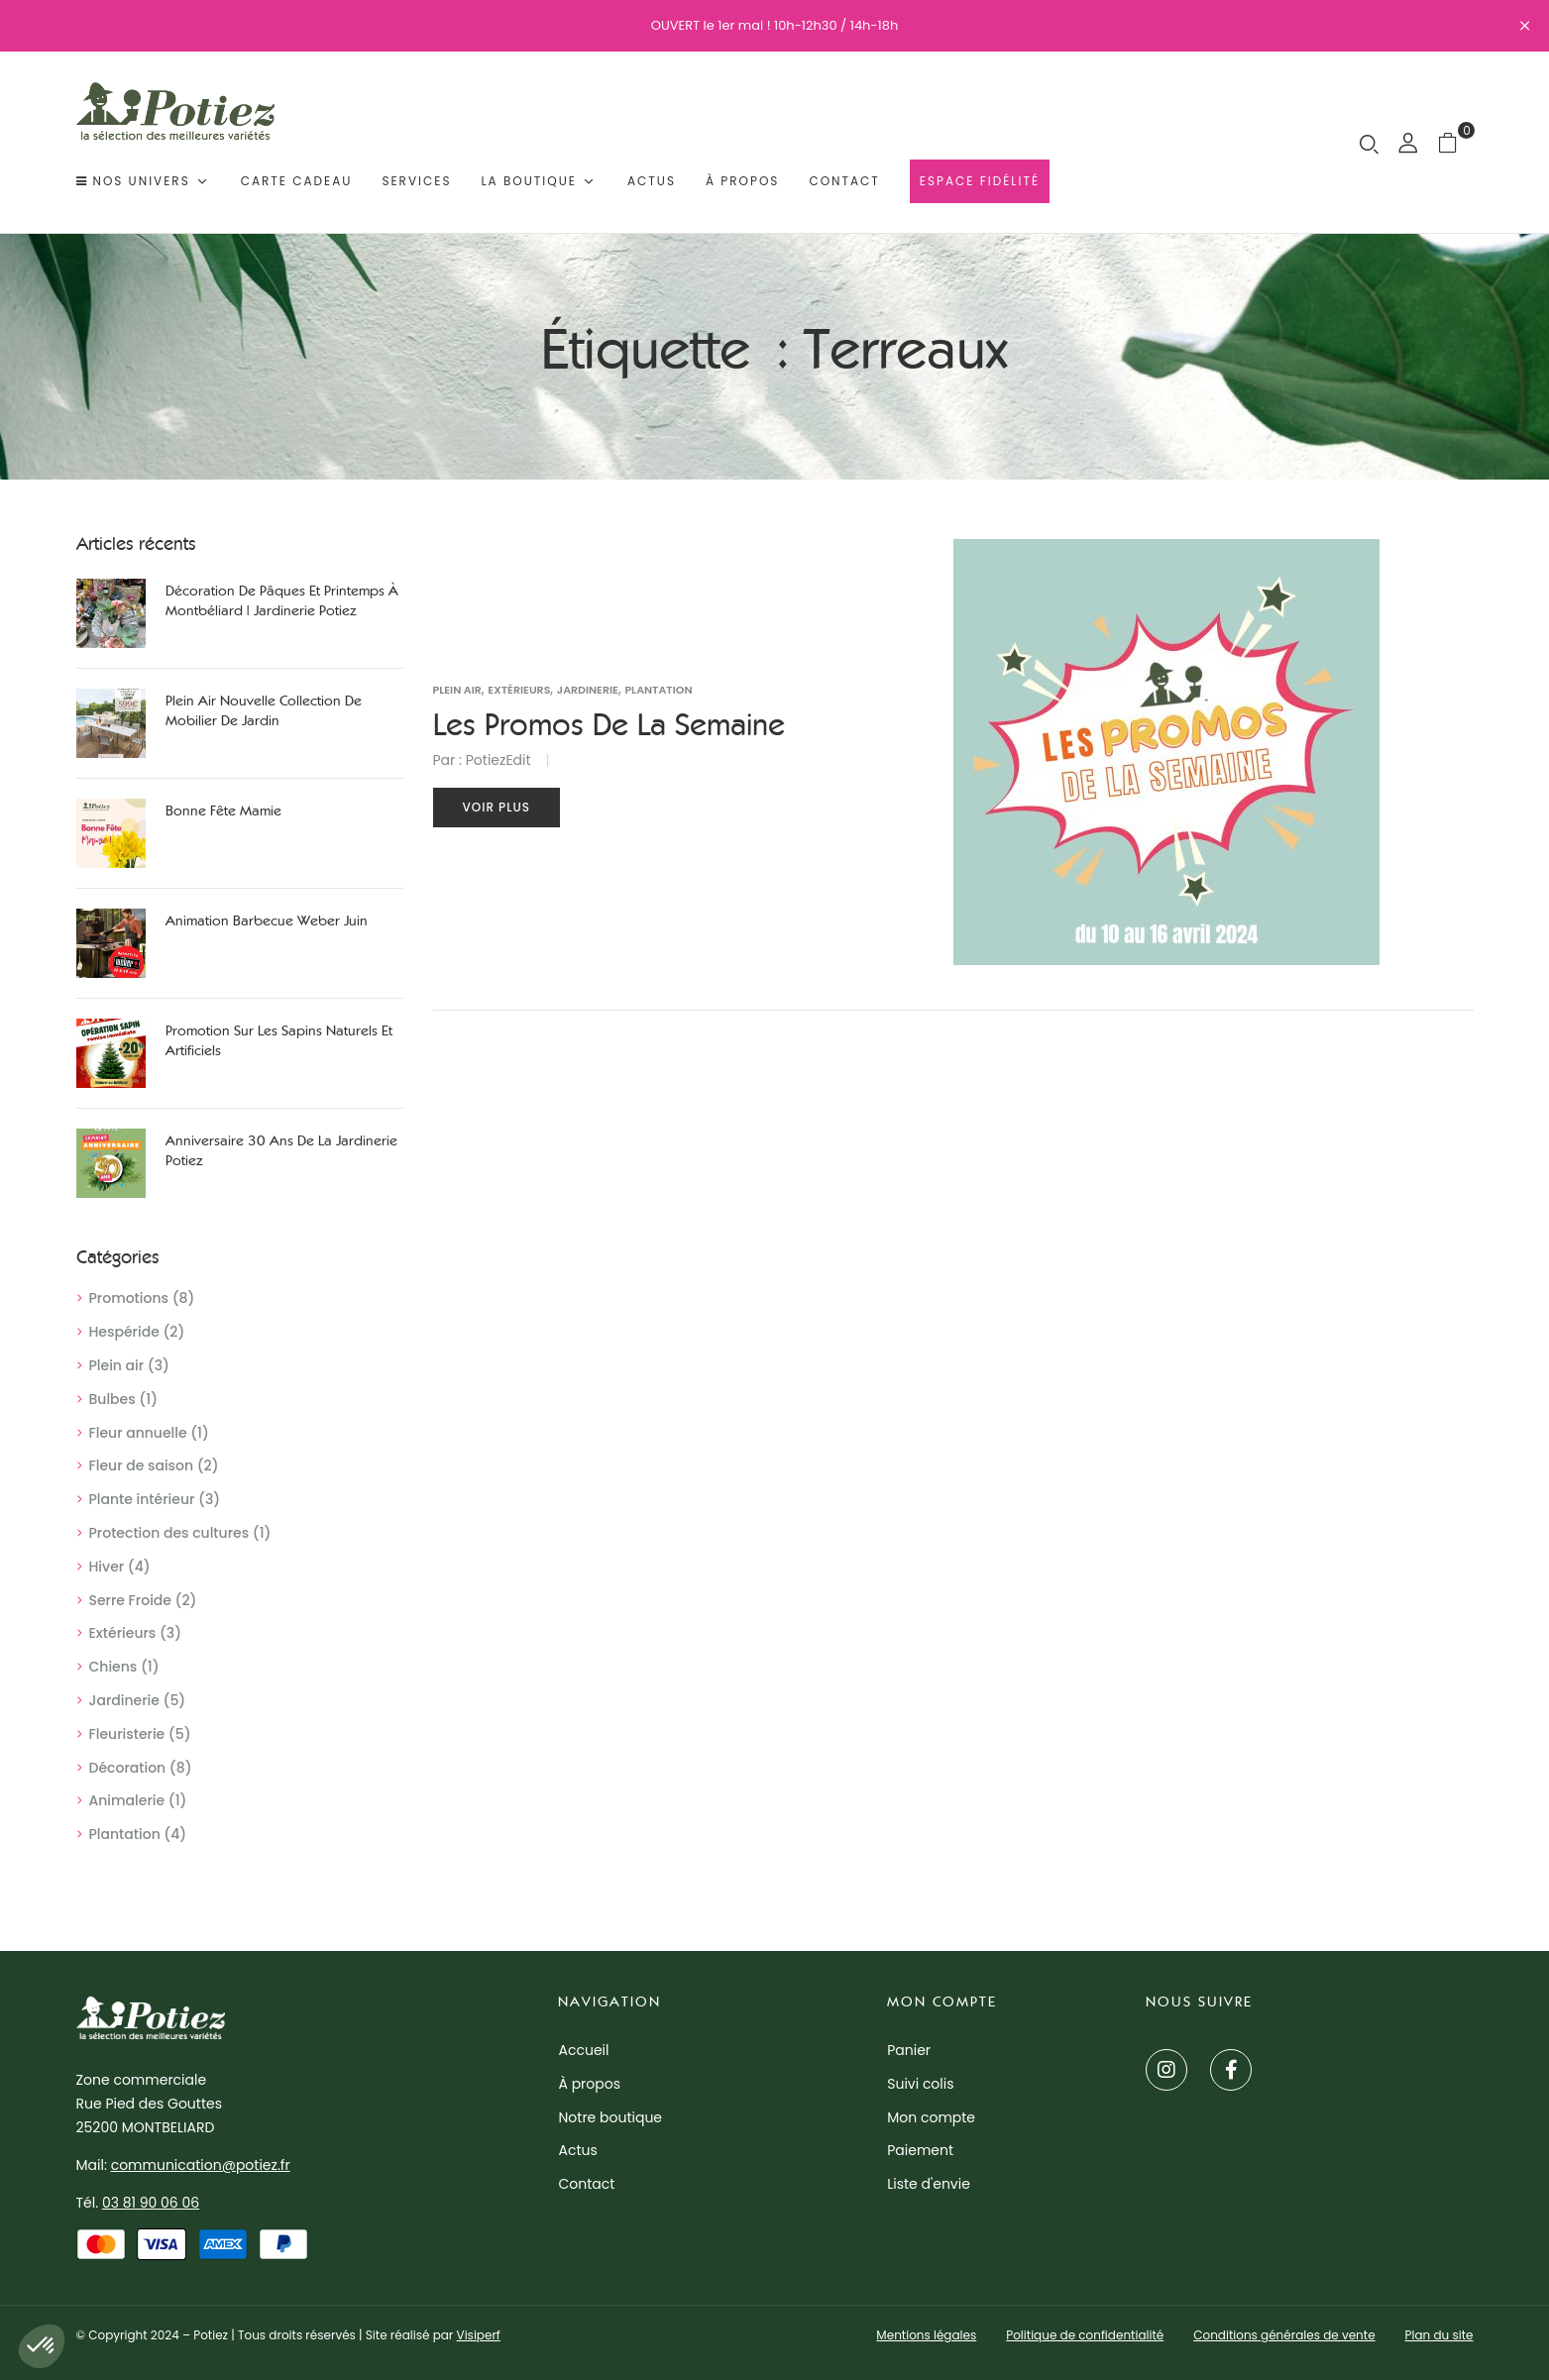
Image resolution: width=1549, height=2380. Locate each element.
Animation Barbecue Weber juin (267, 921)
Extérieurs (123, 1633)
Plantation (125, 1834)
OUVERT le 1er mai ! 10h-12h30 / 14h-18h (775, 25)
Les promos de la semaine (609, 724)
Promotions (129, 1298)
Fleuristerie (127, 1734)
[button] (1455, 142)
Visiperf (478, 2334)
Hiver (107, 1566)
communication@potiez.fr (200, 2165)
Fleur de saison (141, 1465)
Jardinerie (124, 1700)
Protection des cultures (169, 1533)
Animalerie (127, 1800)
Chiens (113, 1667)
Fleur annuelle (138, 1433)
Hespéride (124, 1332)
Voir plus (497, 807)
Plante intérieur (142, 1499)
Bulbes (112, 1399)
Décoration (127, 1768)
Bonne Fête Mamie (223, 811)
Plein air (117, 1365)
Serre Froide (130, 1600)
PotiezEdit (498, 760)
